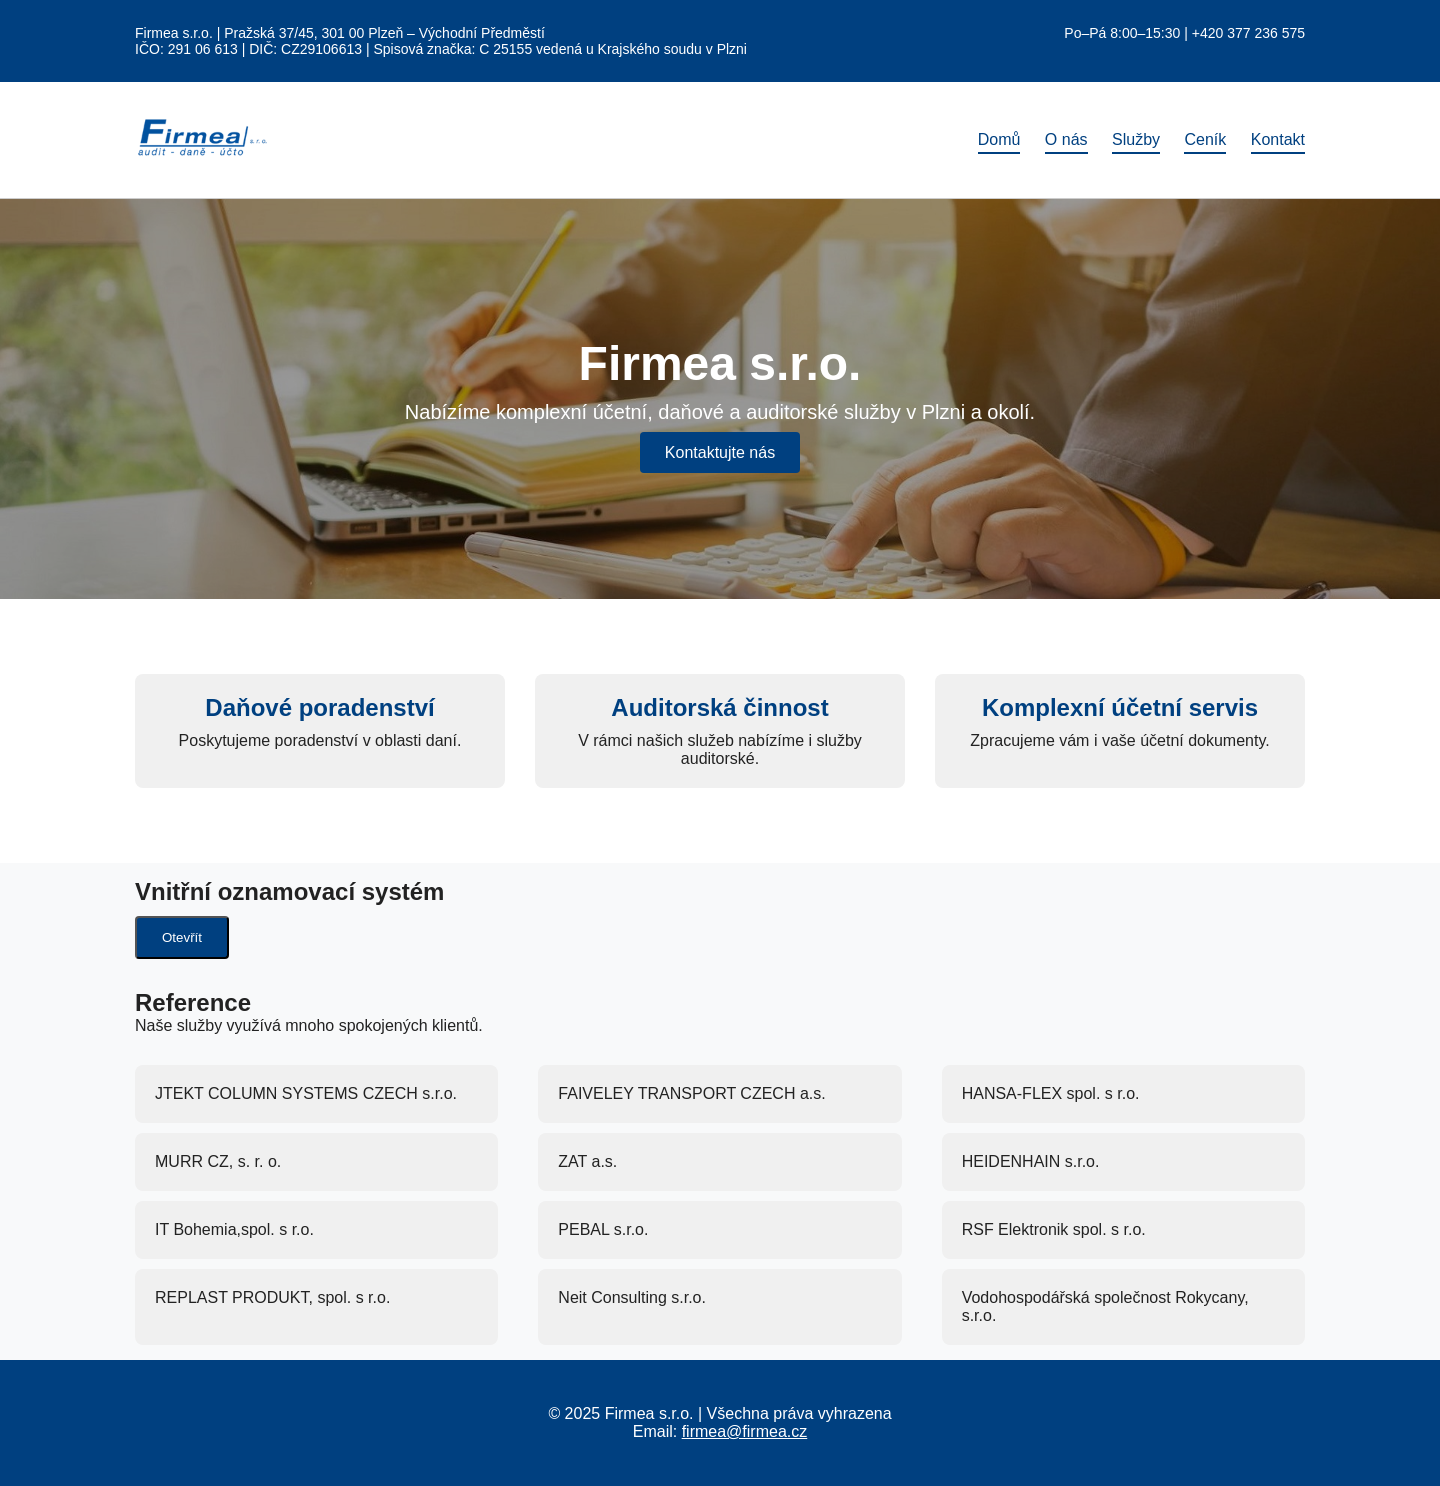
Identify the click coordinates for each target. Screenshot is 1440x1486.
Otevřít (182, 937)
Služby (1136, 139)
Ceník (1205, 139)
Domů (999, 139)
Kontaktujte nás (720, 452)
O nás (1066, 139)
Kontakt (1278, 139)
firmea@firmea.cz (745, 1431)
